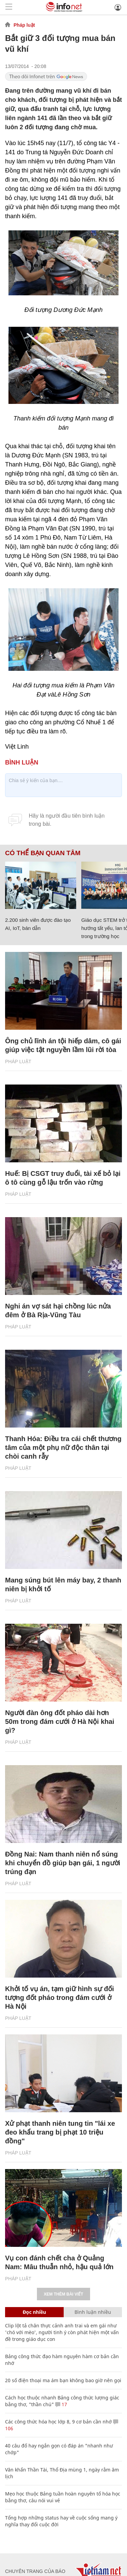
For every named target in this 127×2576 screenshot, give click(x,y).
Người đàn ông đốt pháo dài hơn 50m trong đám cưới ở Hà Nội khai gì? (59, 1721)
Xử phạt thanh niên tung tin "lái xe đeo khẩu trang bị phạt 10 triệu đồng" (60, 2132)
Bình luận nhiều (93, 2312)
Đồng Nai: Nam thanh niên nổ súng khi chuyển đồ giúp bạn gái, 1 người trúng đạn (62, 1862)
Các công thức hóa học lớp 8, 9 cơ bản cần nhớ (58, 2421)
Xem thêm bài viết (63, 2294)
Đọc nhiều (34, 2312)
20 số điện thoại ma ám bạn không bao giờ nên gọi (63, 2380)
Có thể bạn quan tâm (42, 853)
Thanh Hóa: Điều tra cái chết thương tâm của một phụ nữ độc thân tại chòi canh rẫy (63, 1447)
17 (61, 2404)
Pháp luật (24, 25)
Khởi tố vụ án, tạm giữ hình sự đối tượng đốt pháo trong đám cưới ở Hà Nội (59, 1997)
